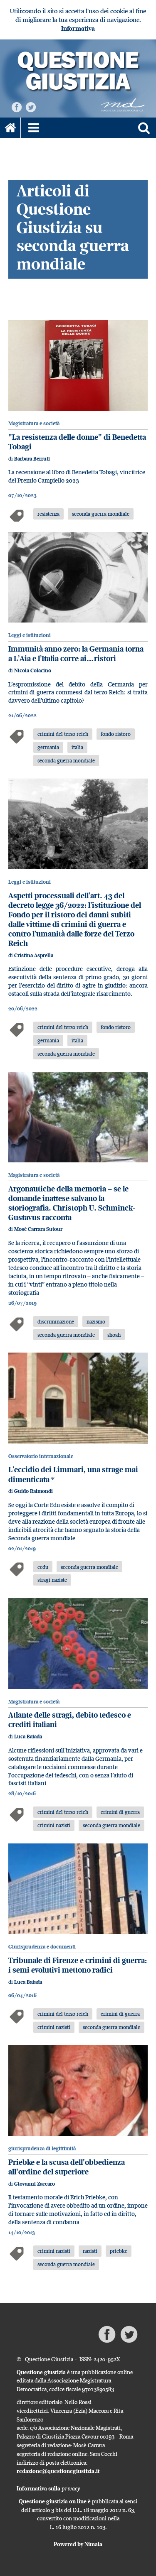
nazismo (96, 1321)
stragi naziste (52, 1579)
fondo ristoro (116, 733)
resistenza (48, 513)
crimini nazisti (53, 1825)
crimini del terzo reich (62, 733)
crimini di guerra (120, 1812)
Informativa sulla (48, 2488)
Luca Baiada (28, 1736)
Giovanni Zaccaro (34, 2184)
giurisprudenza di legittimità (42, 2148)
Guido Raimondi (33, 1491)
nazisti (90, 2251)
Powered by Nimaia (78, 2544)
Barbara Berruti (32, 459)
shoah (114, 1334)
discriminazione (55, 1321)
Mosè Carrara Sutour (38, 1229)
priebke (118, 2251)
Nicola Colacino (32, 670)
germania (48, 747)
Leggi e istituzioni (29, 635)
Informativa (78, 28)
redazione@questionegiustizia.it (58, 2471)
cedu (42, 1567)
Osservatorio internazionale (40, 1456)
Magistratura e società (33, 423)
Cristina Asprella (33, 955)
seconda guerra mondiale (100, 513)
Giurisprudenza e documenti (42, 1947)
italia (77, 747)
